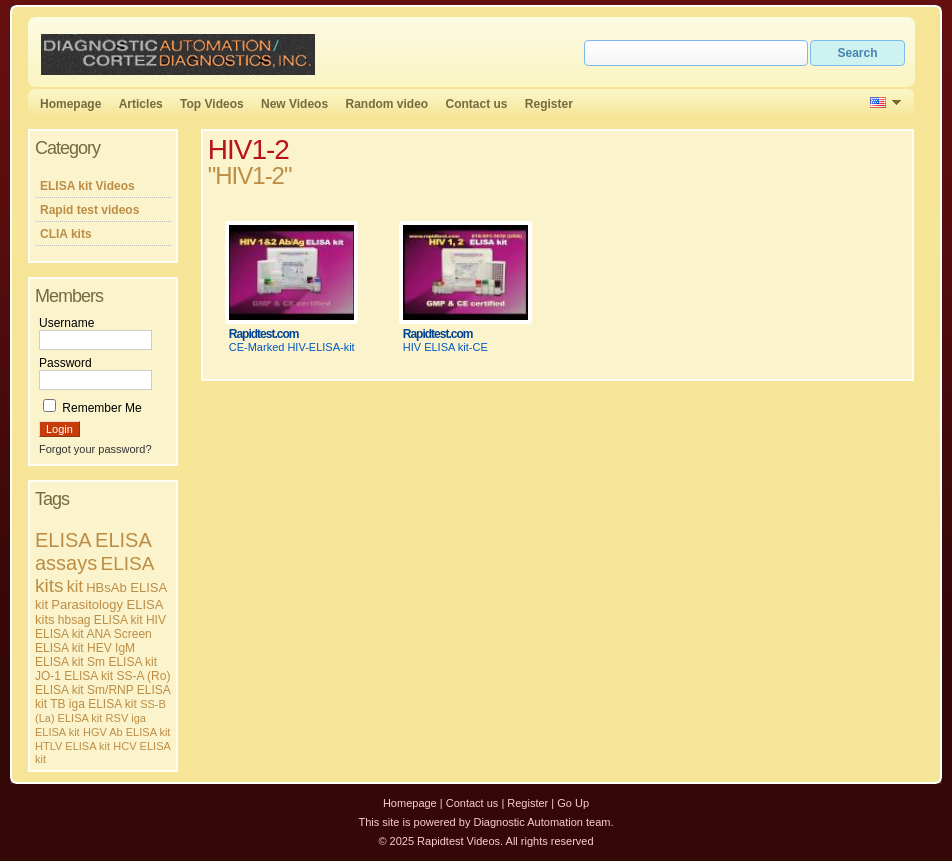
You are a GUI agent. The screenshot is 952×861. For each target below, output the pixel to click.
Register (549, 104)
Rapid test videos (89, 210)
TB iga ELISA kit (93, 704)
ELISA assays (93, 551)
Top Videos (212, 104)
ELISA (63, 540)
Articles (141, 104)
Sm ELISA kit (122, 662)
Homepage (70, 104)
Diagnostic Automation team (541, 822)
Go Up (573, 803)
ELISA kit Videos (87, 186)
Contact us (477, 104)
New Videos (294, 104)
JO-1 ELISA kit (74, 676)
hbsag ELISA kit (100, 620)
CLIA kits (66, 234)
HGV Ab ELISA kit (126, 732)
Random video (386, 104)
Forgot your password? (95, 449)
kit (75, 586)
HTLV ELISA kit (72, 746)
